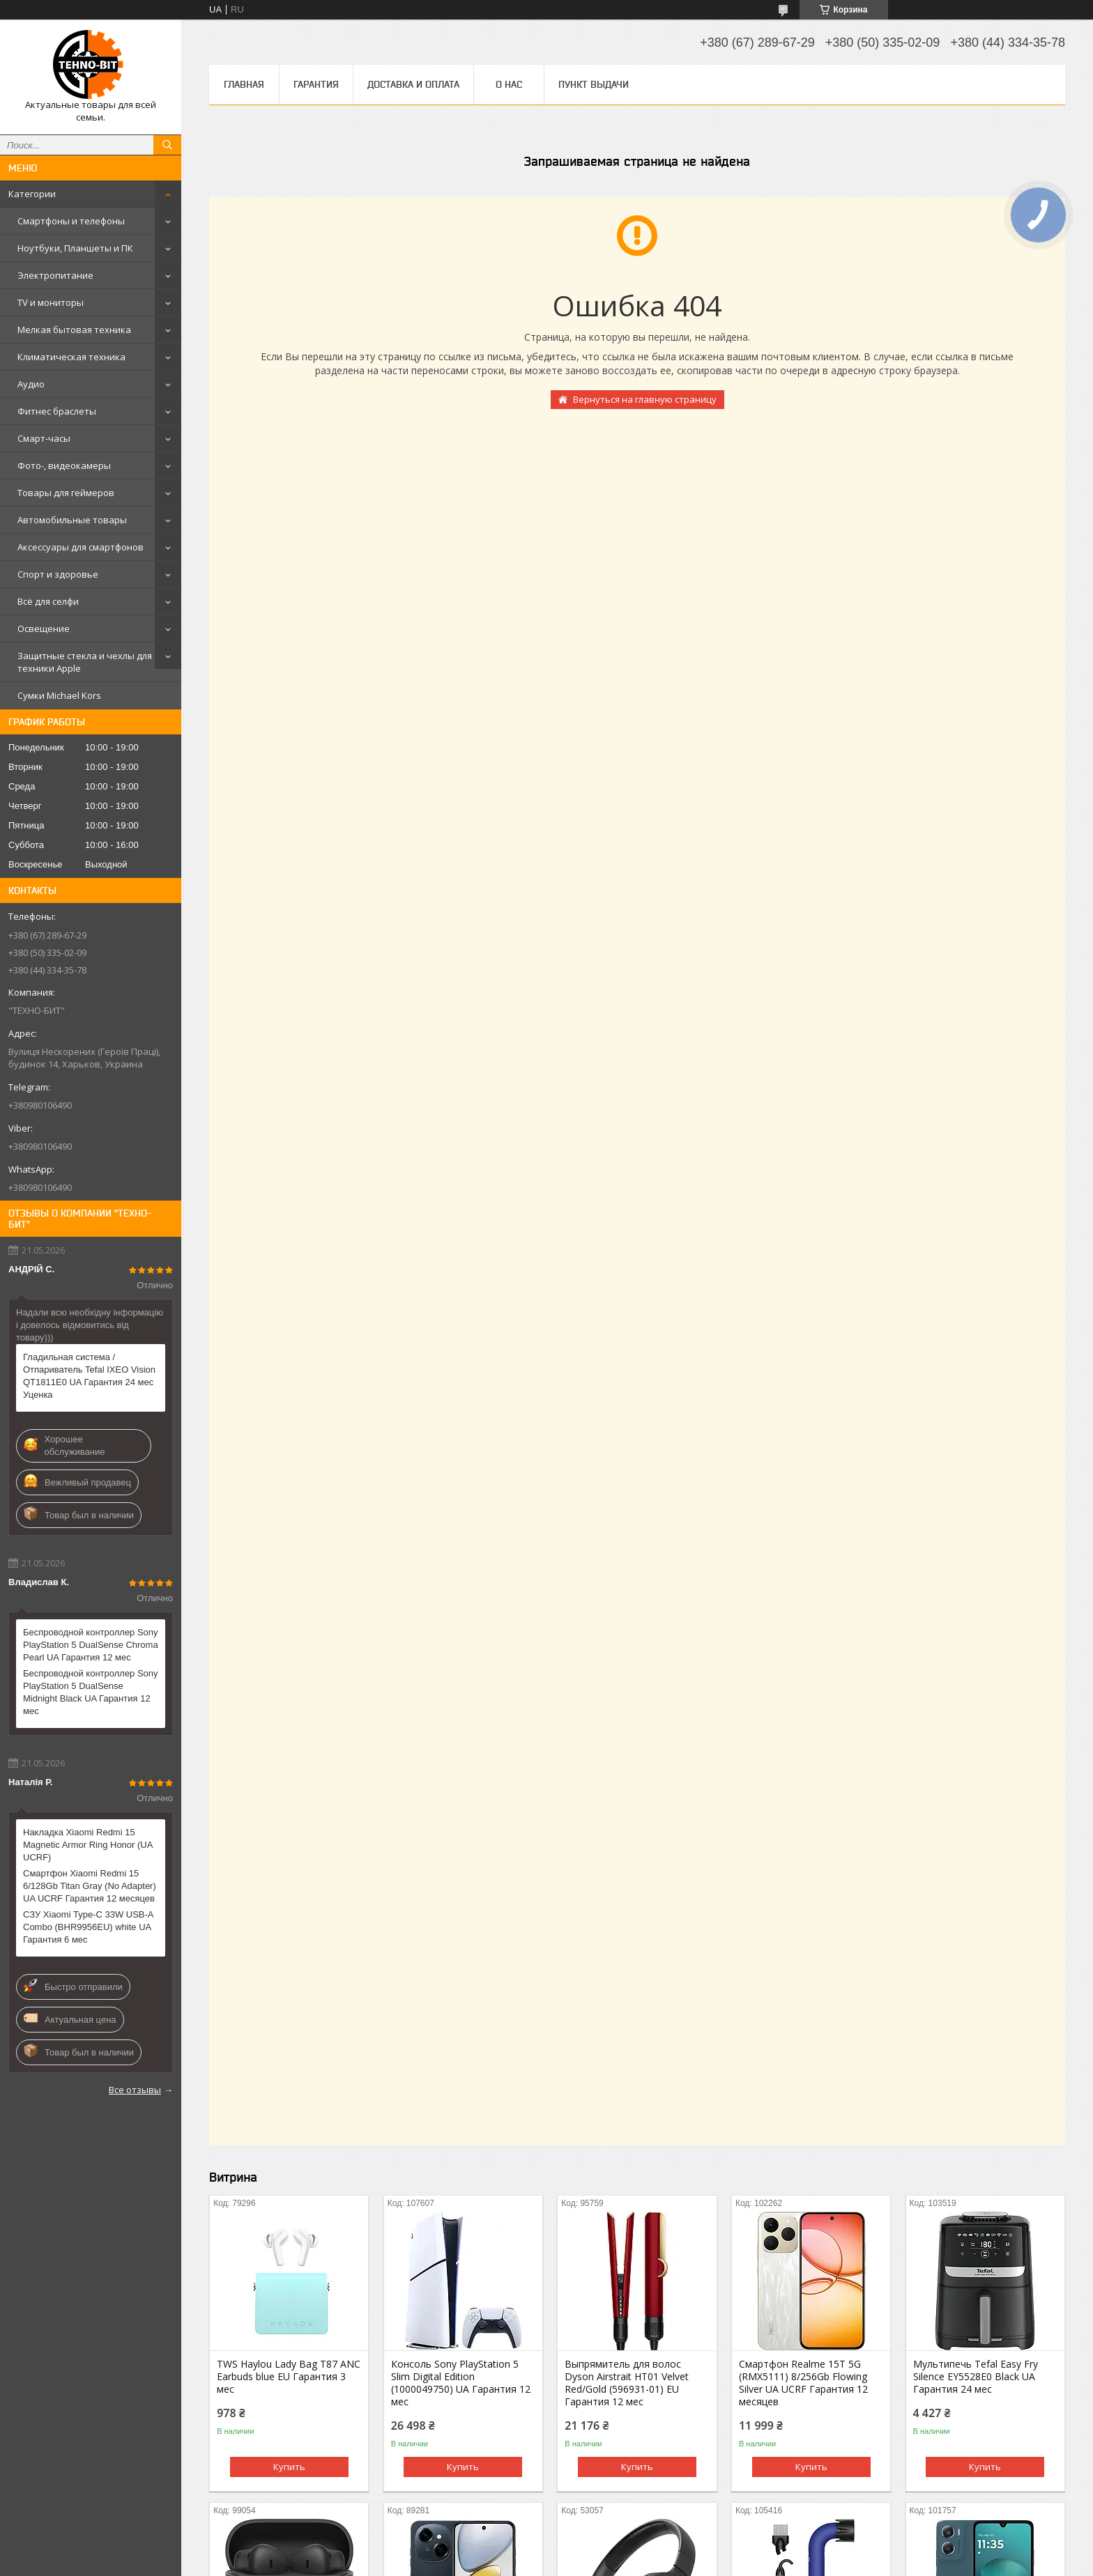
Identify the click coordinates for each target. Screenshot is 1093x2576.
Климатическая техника (71, 356)
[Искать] (167, 144)
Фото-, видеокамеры (64, 465)
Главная (244, 84)
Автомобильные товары (72, 520)
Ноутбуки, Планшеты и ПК (75, 248)
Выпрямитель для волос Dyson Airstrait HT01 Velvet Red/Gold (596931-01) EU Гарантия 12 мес (627, 2383)
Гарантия (316, 84)
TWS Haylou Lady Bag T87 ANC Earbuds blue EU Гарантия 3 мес (288, 2377)
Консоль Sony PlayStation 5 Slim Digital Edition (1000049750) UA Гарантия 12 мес (460, 2383)
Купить (289, 2466)
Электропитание (55, 275)
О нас (509, 84)
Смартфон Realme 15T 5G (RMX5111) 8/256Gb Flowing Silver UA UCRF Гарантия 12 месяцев (803, 2383)
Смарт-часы (43, 438)
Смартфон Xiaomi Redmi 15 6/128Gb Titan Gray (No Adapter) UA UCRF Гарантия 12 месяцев (89, 1886)
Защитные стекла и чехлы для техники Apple (84, 661)
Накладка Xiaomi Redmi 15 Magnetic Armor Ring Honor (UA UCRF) (88, 1844)
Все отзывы (135, 2089)
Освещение (43, 628)
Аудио (31, 384)
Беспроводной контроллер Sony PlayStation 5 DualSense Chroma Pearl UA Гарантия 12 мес (90, 1645)
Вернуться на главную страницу (645, 399)
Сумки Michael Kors (59, 695)
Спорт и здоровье (57, 574)
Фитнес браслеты (56, 411)
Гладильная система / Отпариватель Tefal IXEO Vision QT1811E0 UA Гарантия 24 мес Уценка (89, 1376)
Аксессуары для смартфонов (80, 547)
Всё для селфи (48, 601)
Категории (32, 193)
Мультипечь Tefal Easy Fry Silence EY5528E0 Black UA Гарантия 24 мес (975, 2377)
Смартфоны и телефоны (71, 221)
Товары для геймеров (65, 492)
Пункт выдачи (593, 84)
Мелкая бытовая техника (74, 329)
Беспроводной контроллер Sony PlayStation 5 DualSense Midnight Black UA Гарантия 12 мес (90, 1692)
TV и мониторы (50, 302)
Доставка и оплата (413, 84)
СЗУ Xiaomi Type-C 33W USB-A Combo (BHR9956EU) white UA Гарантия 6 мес (88, 1927)
